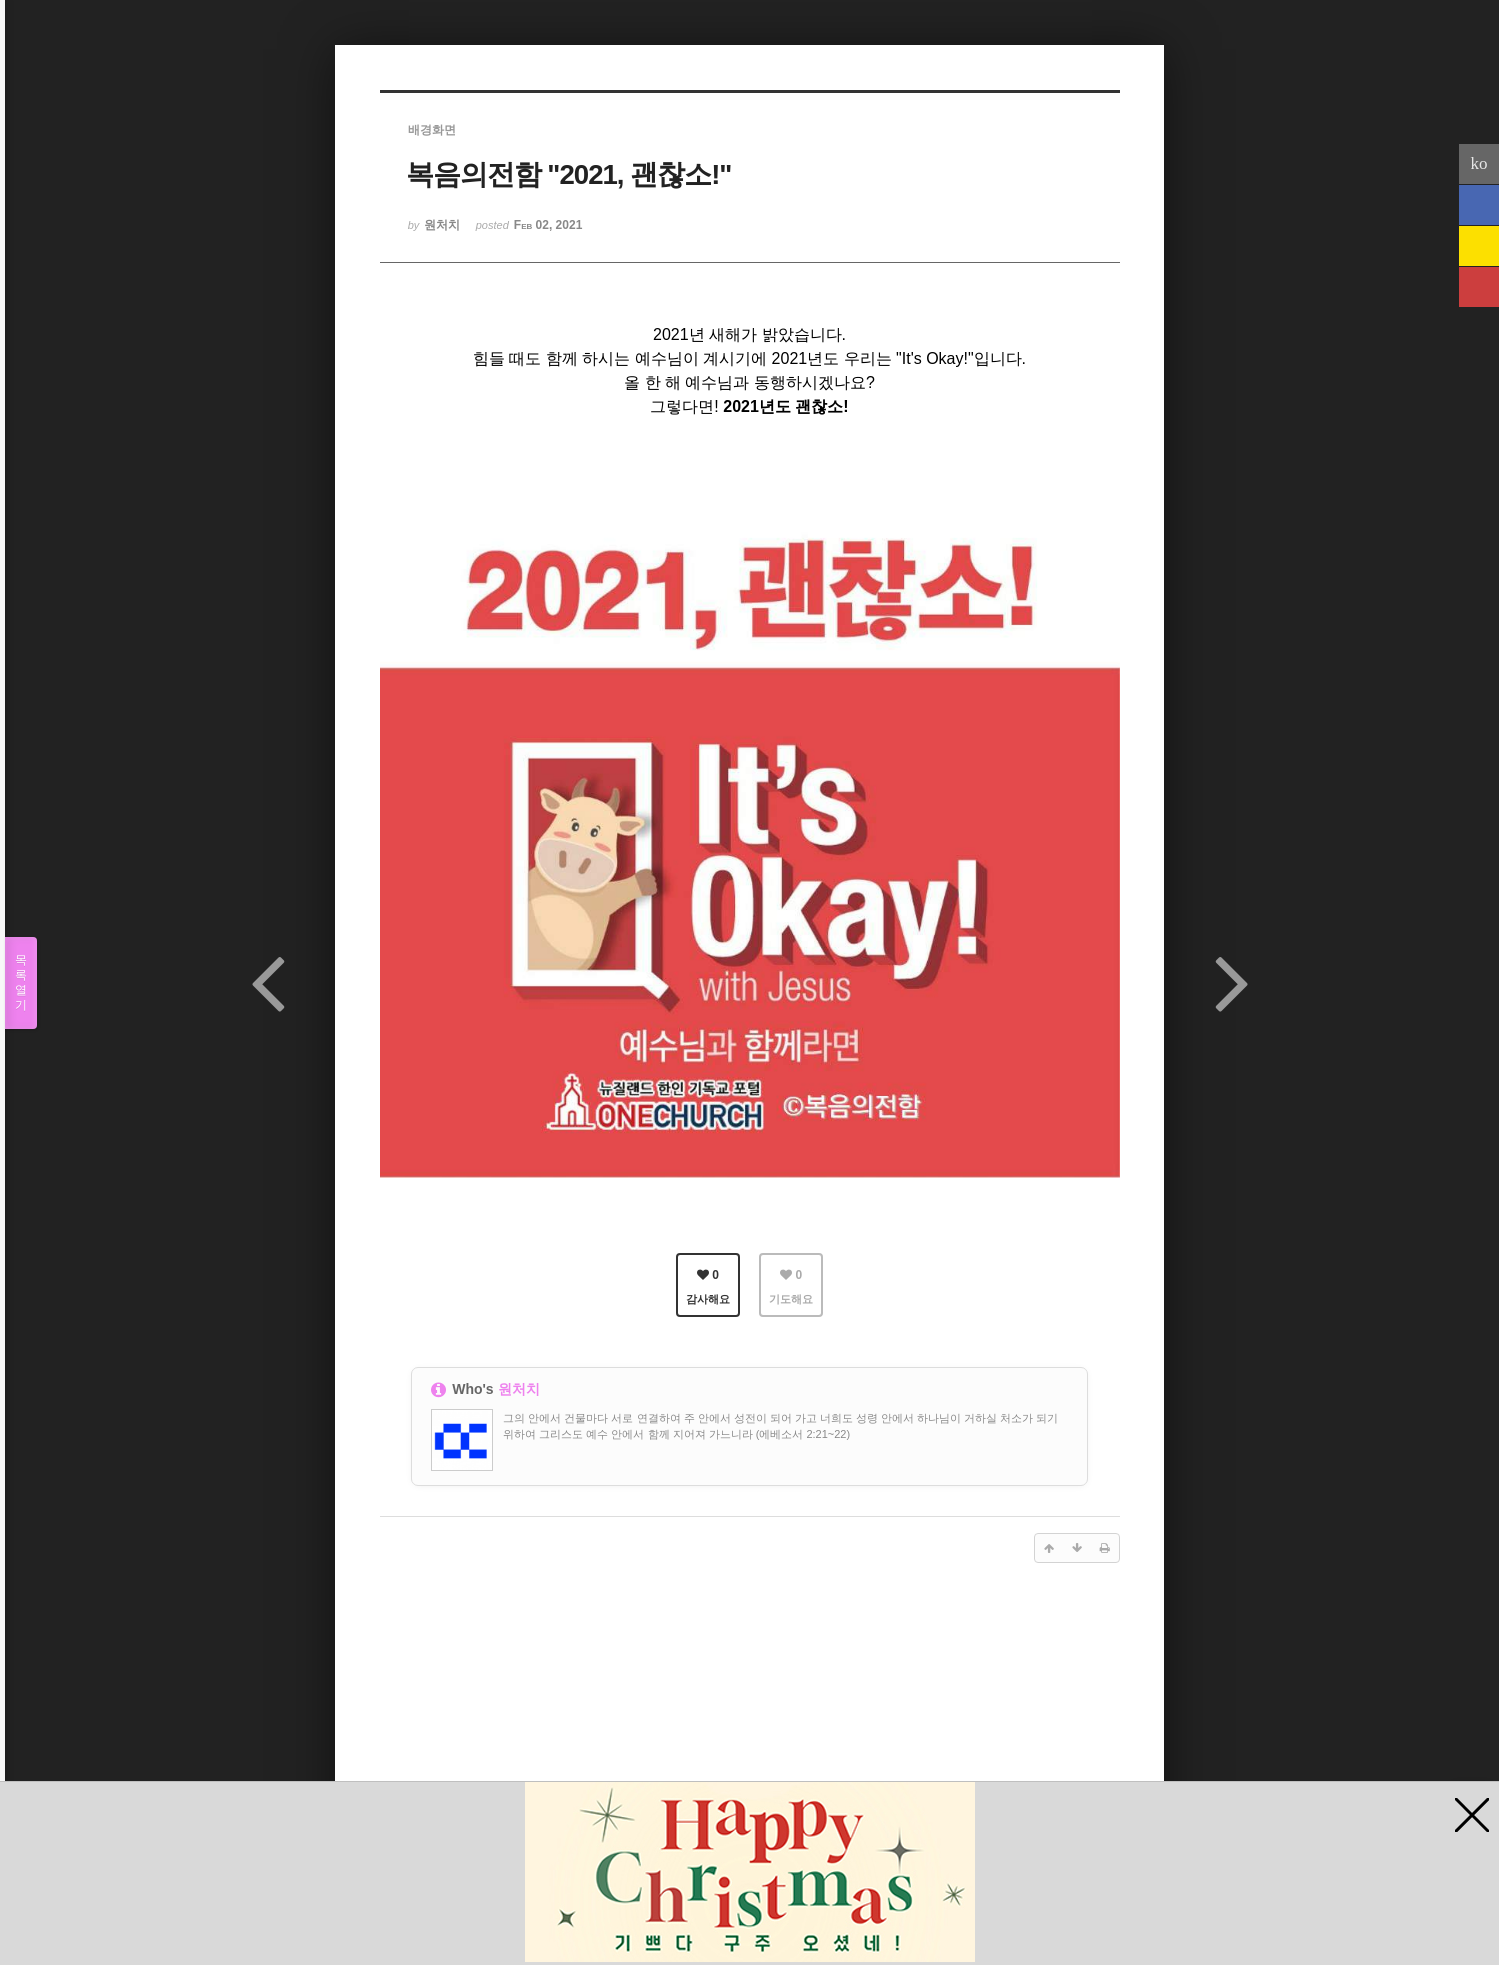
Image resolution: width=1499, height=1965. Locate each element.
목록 (21, 983)
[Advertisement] (750, 1735)
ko (1479, 163)
